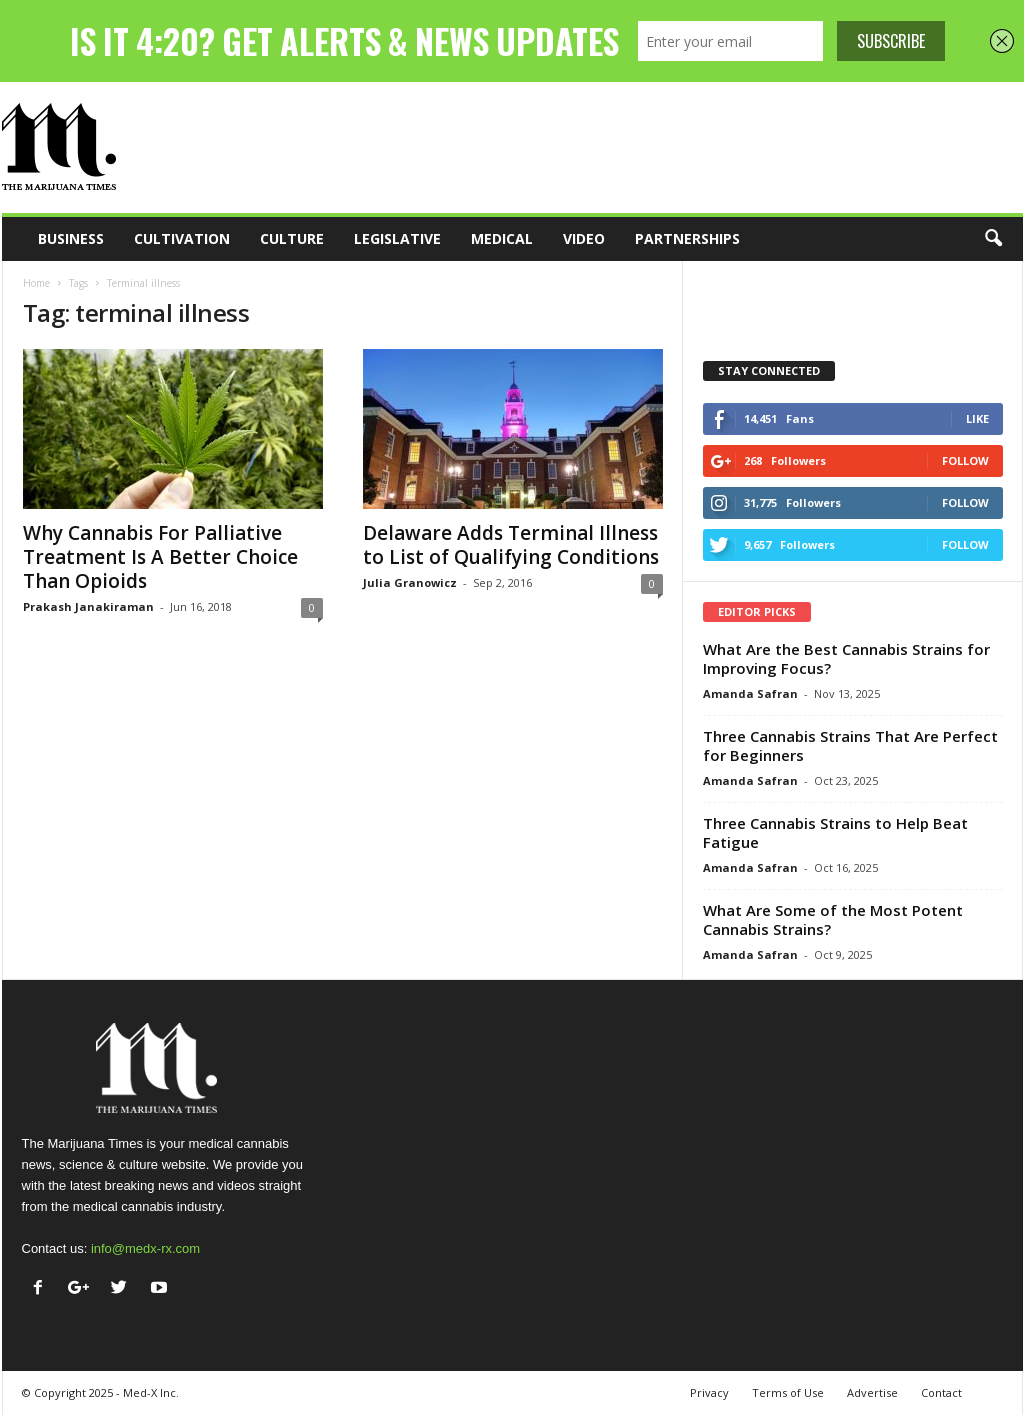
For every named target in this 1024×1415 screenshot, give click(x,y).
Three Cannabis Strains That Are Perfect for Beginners (850, 745)
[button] (993, 239)
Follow (965, 460)
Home (36, 283)
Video (584, 238)
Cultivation (182, 238)
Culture (292, 238)
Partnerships (687, 238)
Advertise (872, 1392)
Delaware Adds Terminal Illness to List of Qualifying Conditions (511, 545)
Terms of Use (788, 1392)
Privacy (709, 1392)
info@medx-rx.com (145, 1248)
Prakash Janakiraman (88, 606)
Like (977, 418)
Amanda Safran (750, 693)
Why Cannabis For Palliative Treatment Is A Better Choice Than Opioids (160, 557)
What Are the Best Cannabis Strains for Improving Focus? (846, 658)
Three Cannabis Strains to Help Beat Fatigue (835, 832)
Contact (941, 1392)
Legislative (397, 238)
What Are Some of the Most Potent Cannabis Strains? (833, 919)
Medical (502, 238)
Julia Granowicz (410, 582)
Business (71, 238)
